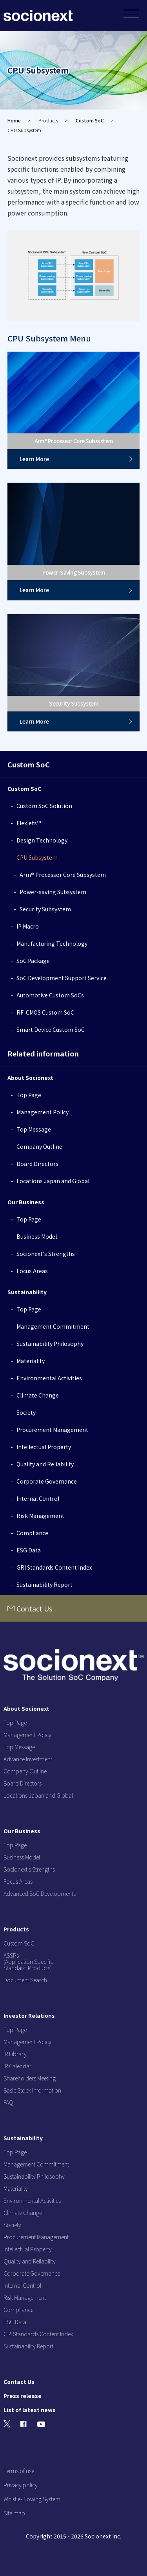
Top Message (33, 1129)
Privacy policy (21, 2485)
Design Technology (41, 840)
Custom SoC (90, 120)
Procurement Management (52, 1430)
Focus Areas (32, 1271)
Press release (23, 2396)
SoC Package (33, 961)
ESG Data (28, 1550)
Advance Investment (28, 1759)
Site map (14, 2513)
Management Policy (42, 1112)
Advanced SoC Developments (40, 1893)
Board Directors (37, 1164)
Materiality (30, 1361)
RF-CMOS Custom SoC (45, 1012)
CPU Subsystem (37, 857)
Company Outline (39, 1146)
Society (26, 1412)
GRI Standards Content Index (54, 1567)
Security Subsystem (45, 909)
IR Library (15, 2054)
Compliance (32, 1533)
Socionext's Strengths (45, 1253)
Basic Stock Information (32, 2090)
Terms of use (19, 2471)
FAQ (8, 2102)
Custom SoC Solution (44, 806)
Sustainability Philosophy (49, 1343)
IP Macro (27, 926)
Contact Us (34, 1608)
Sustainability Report (44, 1584)
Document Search (25, 1980)
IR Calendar (17, 2066)
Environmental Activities (49, 1378)
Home (14, 120)
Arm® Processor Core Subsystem (63, 874)
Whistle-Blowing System (32, 2499)
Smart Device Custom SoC (50, 1029)
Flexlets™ (28, 823)
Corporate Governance (46, 1481)
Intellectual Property (43, 1447)
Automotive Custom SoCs (50, 995)
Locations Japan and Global (52, 1181)
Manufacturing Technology (51, 943)
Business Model (36, 1236)
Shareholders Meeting (30, 2078)
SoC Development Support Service (61, 978)
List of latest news (30, 2410)
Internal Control (37, 1498)
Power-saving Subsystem (53, 892)
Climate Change (37, 1395)
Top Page (28, 1095)
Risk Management (40, 1516)
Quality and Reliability (45, 1464)
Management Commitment (52, 1326)
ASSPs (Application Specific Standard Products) (28, 1961)
